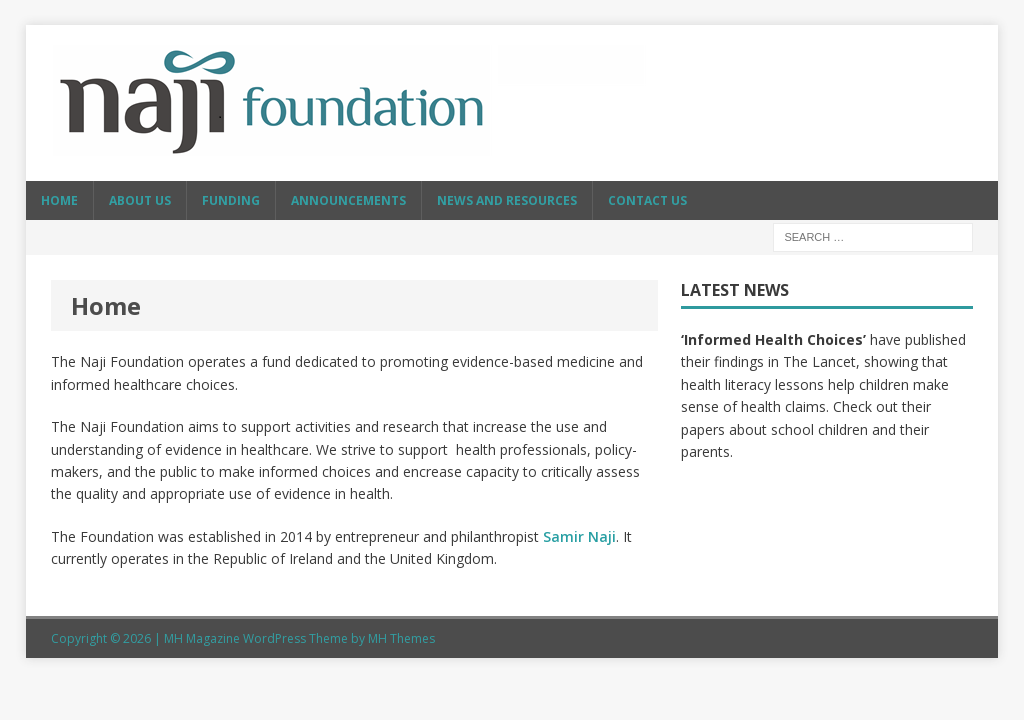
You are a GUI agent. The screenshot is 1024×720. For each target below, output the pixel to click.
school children (819, 429)
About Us (140, 200)
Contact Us (647, 200)
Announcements (348, 200)
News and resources (507, 200)
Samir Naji (579, 536)
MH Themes (401, 638)
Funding (231, 200)
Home (59, 200)
